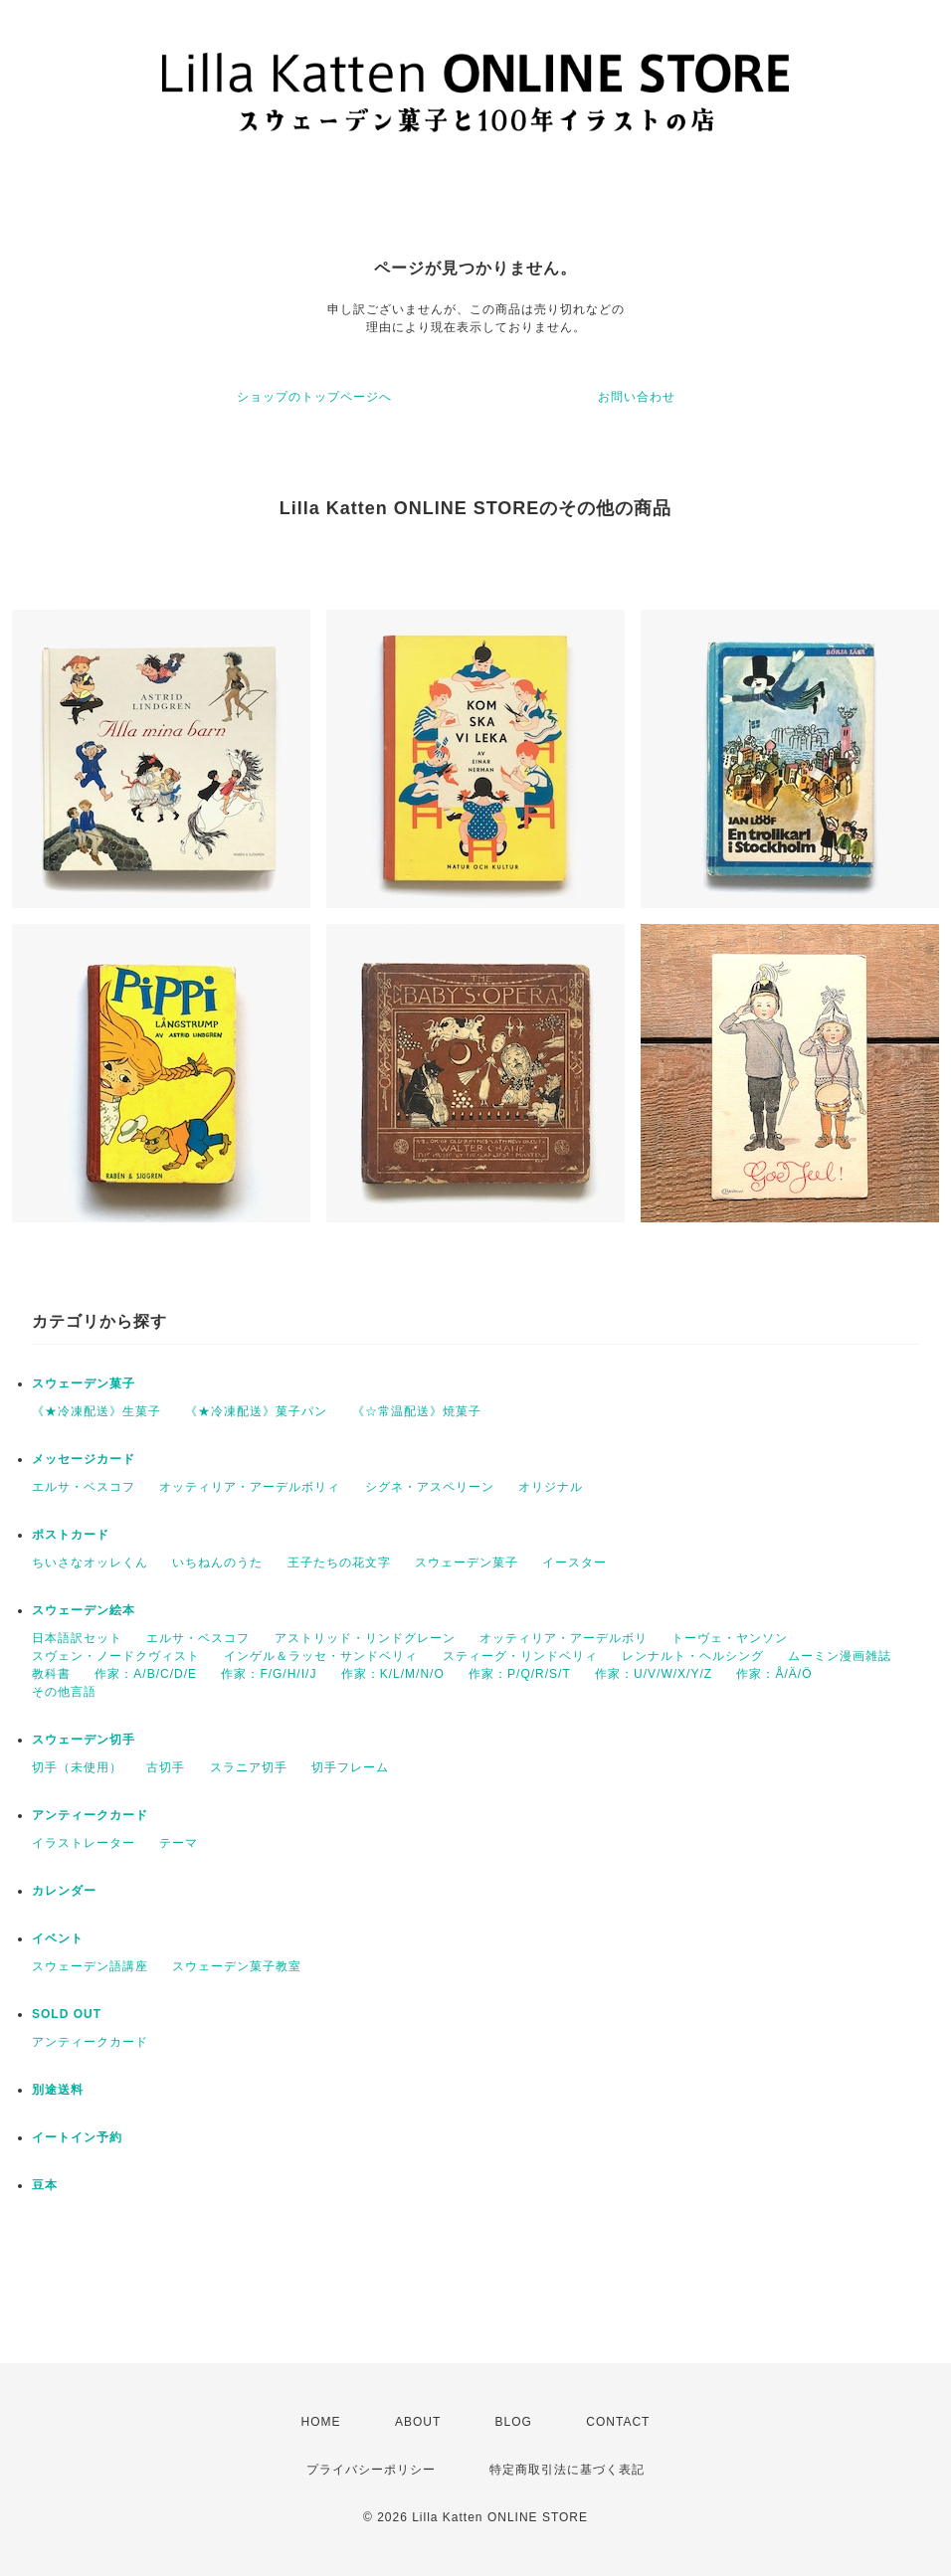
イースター (574, 1562)
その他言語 (64, 1692)
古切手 (165, 1767)
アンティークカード (90, 1815)
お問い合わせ (636, 397)
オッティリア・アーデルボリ (563, 1638)
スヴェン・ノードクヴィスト (116, 1656)
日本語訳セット (77, 1638)
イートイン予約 (77, 2137)
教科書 (51, 1674)
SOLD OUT (66, 2014)
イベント (58, 1938)
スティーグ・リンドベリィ (520, 1656)
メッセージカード (83, 1459)
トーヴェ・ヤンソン (729, 1638)
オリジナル (550, 1487)
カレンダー (64, 1891)
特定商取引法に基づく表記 (567, 2470)
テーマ (178, 1843)
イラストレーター (83, 1843)
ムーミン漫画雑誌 (839, 1656)
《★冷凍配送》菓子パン (256, 1411)
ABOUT (418, 2422)
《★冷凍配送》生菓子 (96, 1411)
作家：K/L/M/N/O (393, 1674)
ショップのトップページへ (314, 397)
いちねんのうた (217, 1562)
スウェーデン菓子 (83, 1383)
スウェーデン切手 (83, 1740)
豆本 (45, 2185)
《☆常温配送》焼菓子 (416, 1411)
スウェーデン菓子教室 (236, 1966)
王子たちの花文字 (339, 1562)
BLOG (513, 2422)
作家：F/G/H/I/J (268, 1674)
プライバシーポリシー (371, 2470)
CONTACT (618, 2422)
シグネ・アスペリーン (429, 1487)
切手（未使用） (77, 1767)
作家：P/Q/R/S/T (520, 1674)
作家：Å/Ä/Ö (774, 1674)
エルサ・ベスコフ (83, 1487)
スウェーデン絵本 (83, 1610)
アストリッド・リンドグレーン (365, 1638)
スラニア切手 (248, 1767)
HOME (321, 2422)
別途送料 (58, 2090)
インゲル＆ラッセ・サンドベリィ (321, 1656)
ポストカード (70, 1535)
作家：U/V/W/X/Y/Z (653, 1674)
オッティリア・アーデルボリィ (249, 1487)
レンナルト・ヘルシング (693, 1656)
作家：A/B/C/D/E (146, 1674)
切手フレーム (350, 1767)
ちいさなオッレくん (90, 1562)
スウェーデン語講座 (90, 1966)
